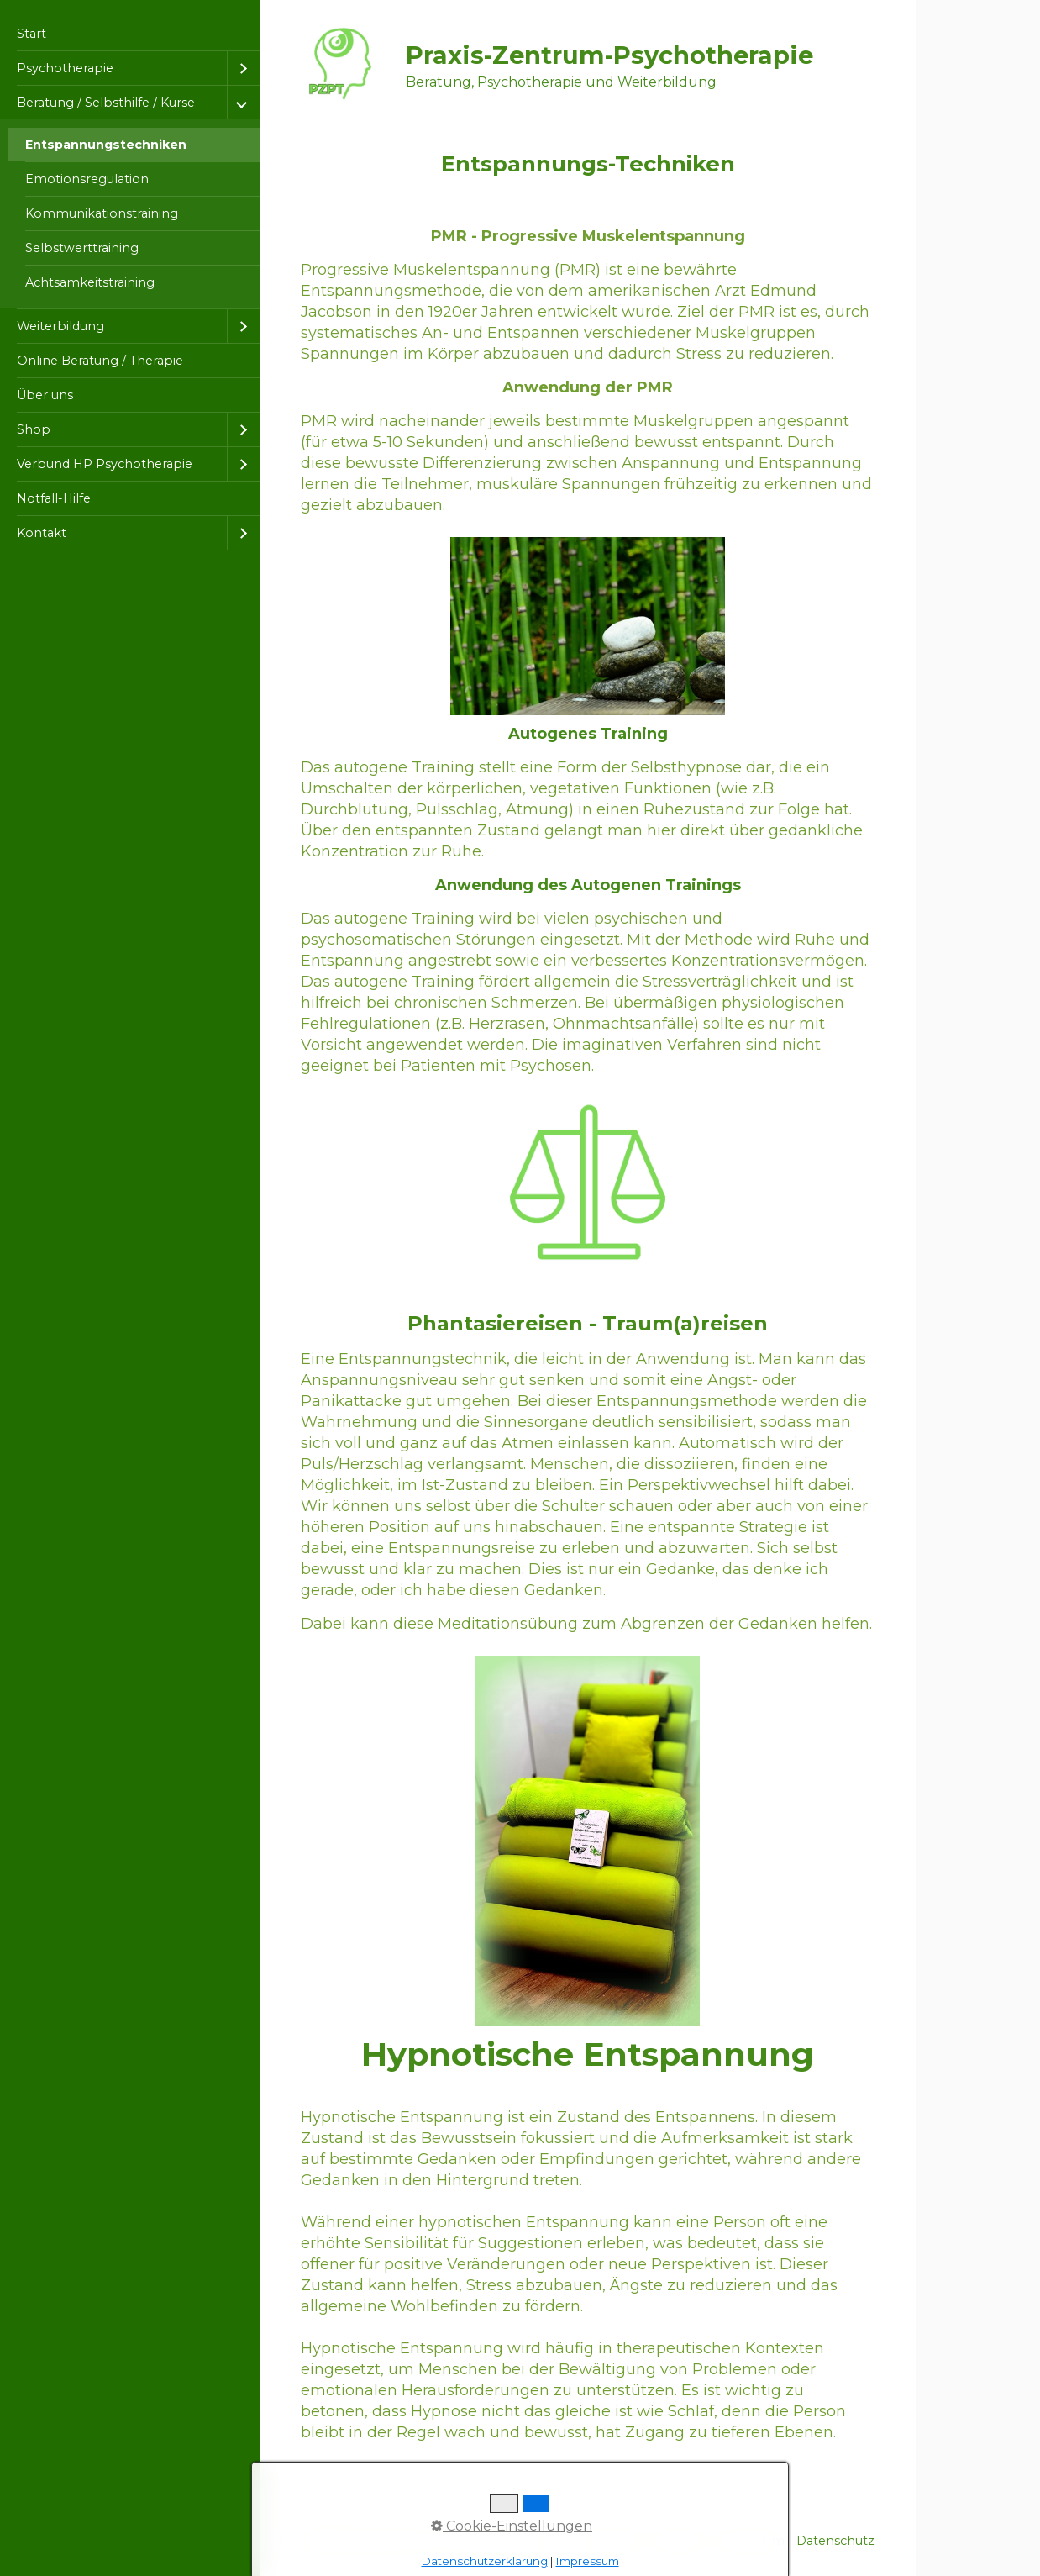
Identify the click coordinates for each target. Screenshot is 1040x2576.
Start (31, 33)
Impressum (748, 2540)
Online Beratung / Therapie (100, 360)
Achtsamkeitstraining (90, 282)
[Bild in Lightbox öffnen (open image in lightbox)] (587, 626)
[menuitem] (130, 34)
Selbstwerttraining (82, 247)
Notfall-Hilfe (54, 498)
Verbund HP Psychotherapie (104, 463)
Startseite (610, 2540)
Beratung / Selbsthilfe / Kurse (106, 102)
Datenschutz (835, 2540)
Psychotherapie (65, 68)
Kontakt (41, 532)
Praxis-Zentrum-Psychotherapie (609, 55)
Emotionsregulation (87, 179)
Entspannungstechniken (105, 144)
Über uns (45, 395)
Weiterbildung (60, 326)
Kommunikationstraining (101, 213)
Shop (33, 429)
